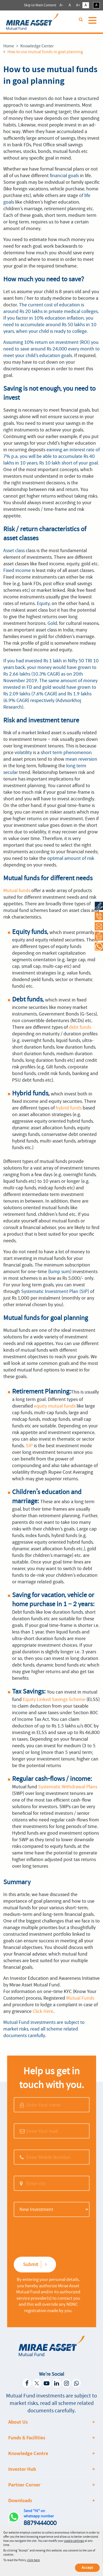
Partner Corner (24, 2485)
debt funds (80, 1027)
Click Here (43, 2011)
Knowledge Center (37, 46)
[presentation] (46, 2236)
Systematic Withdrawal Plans (67, 1786)
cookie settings (74, 2541)
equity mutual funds (55, 1406)
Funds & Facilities (26, 2437)
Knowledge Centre (28, 2453)
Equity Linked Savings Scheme (54, 1699)
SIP (29, 1445)
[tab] (51, 2422)
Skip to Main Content (40, 5)
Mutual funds (16, 890)
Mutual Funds (80, 1998)
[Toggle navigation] (93, 23)
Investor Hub (22, 2469)
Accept (87, 2567)
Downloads (20, 2500)
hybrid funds (69, 1108)
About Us (18, 2422)
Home (8, 46)
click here (33, 2560)
